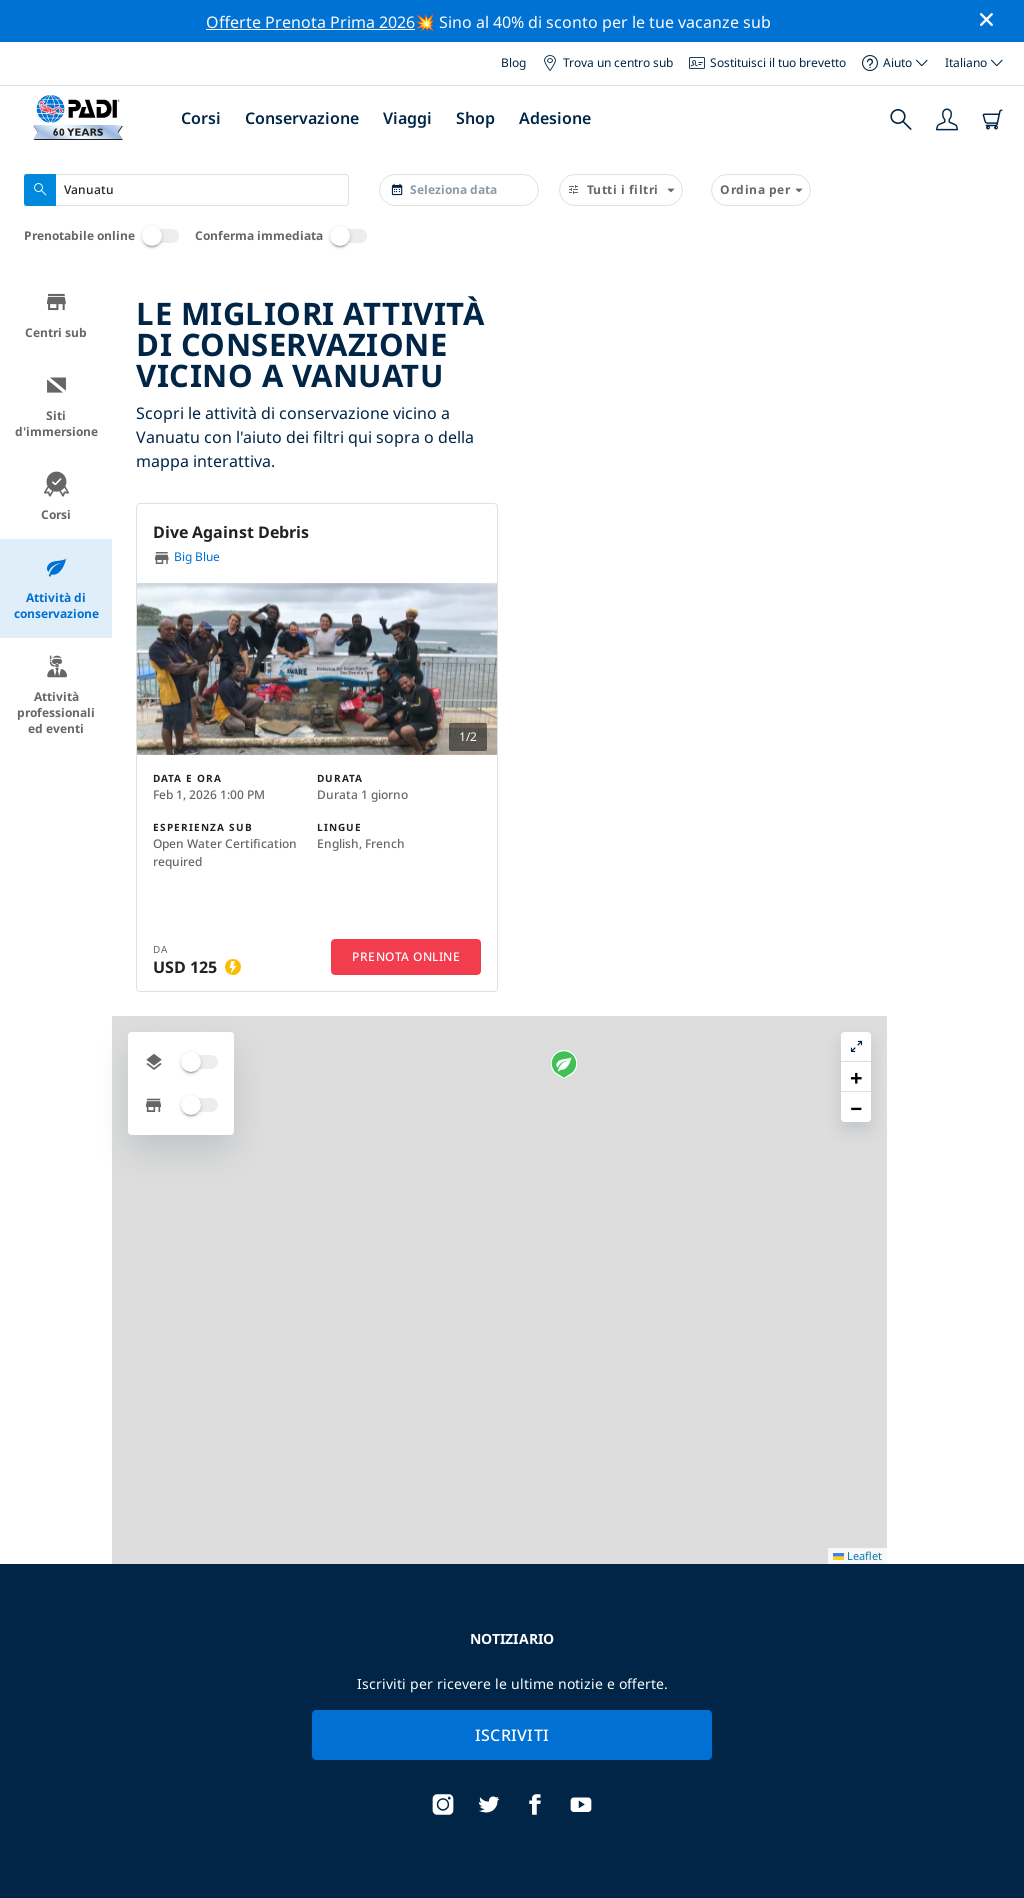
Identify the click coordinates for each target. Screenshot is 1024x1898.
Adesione (555, 118)
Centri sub (56, 315)
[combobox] (186, 190)
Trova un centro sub (607, 62)
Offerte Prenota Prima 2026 (310, 22)
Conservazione (302, 118)
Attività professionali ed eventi (56, 695)
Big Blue (186, 557)
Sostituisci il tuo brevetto (767, 62)
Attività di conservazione (56, 588)
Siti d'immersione (56, 406)
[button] (769, 556)
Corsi (201, 118)
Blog (513, 62)
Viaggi (407, 118)
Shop (475, 118)
